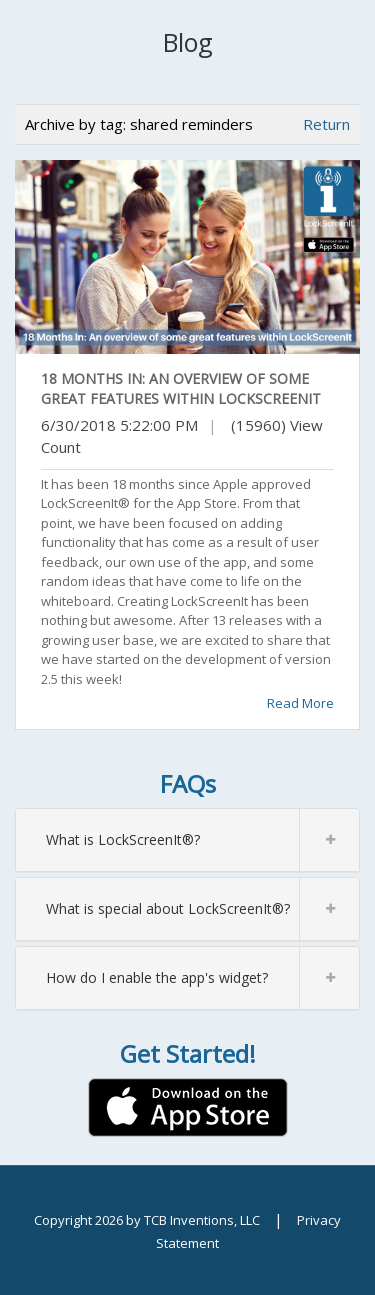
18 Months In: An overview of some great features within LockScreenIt (181, 388)
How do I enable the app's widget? (202, 978)
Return (326, 124)
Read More (300, 703)
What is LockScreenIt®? (202, 840)
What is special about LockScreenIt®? (202, 909)
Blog (188, 42)
